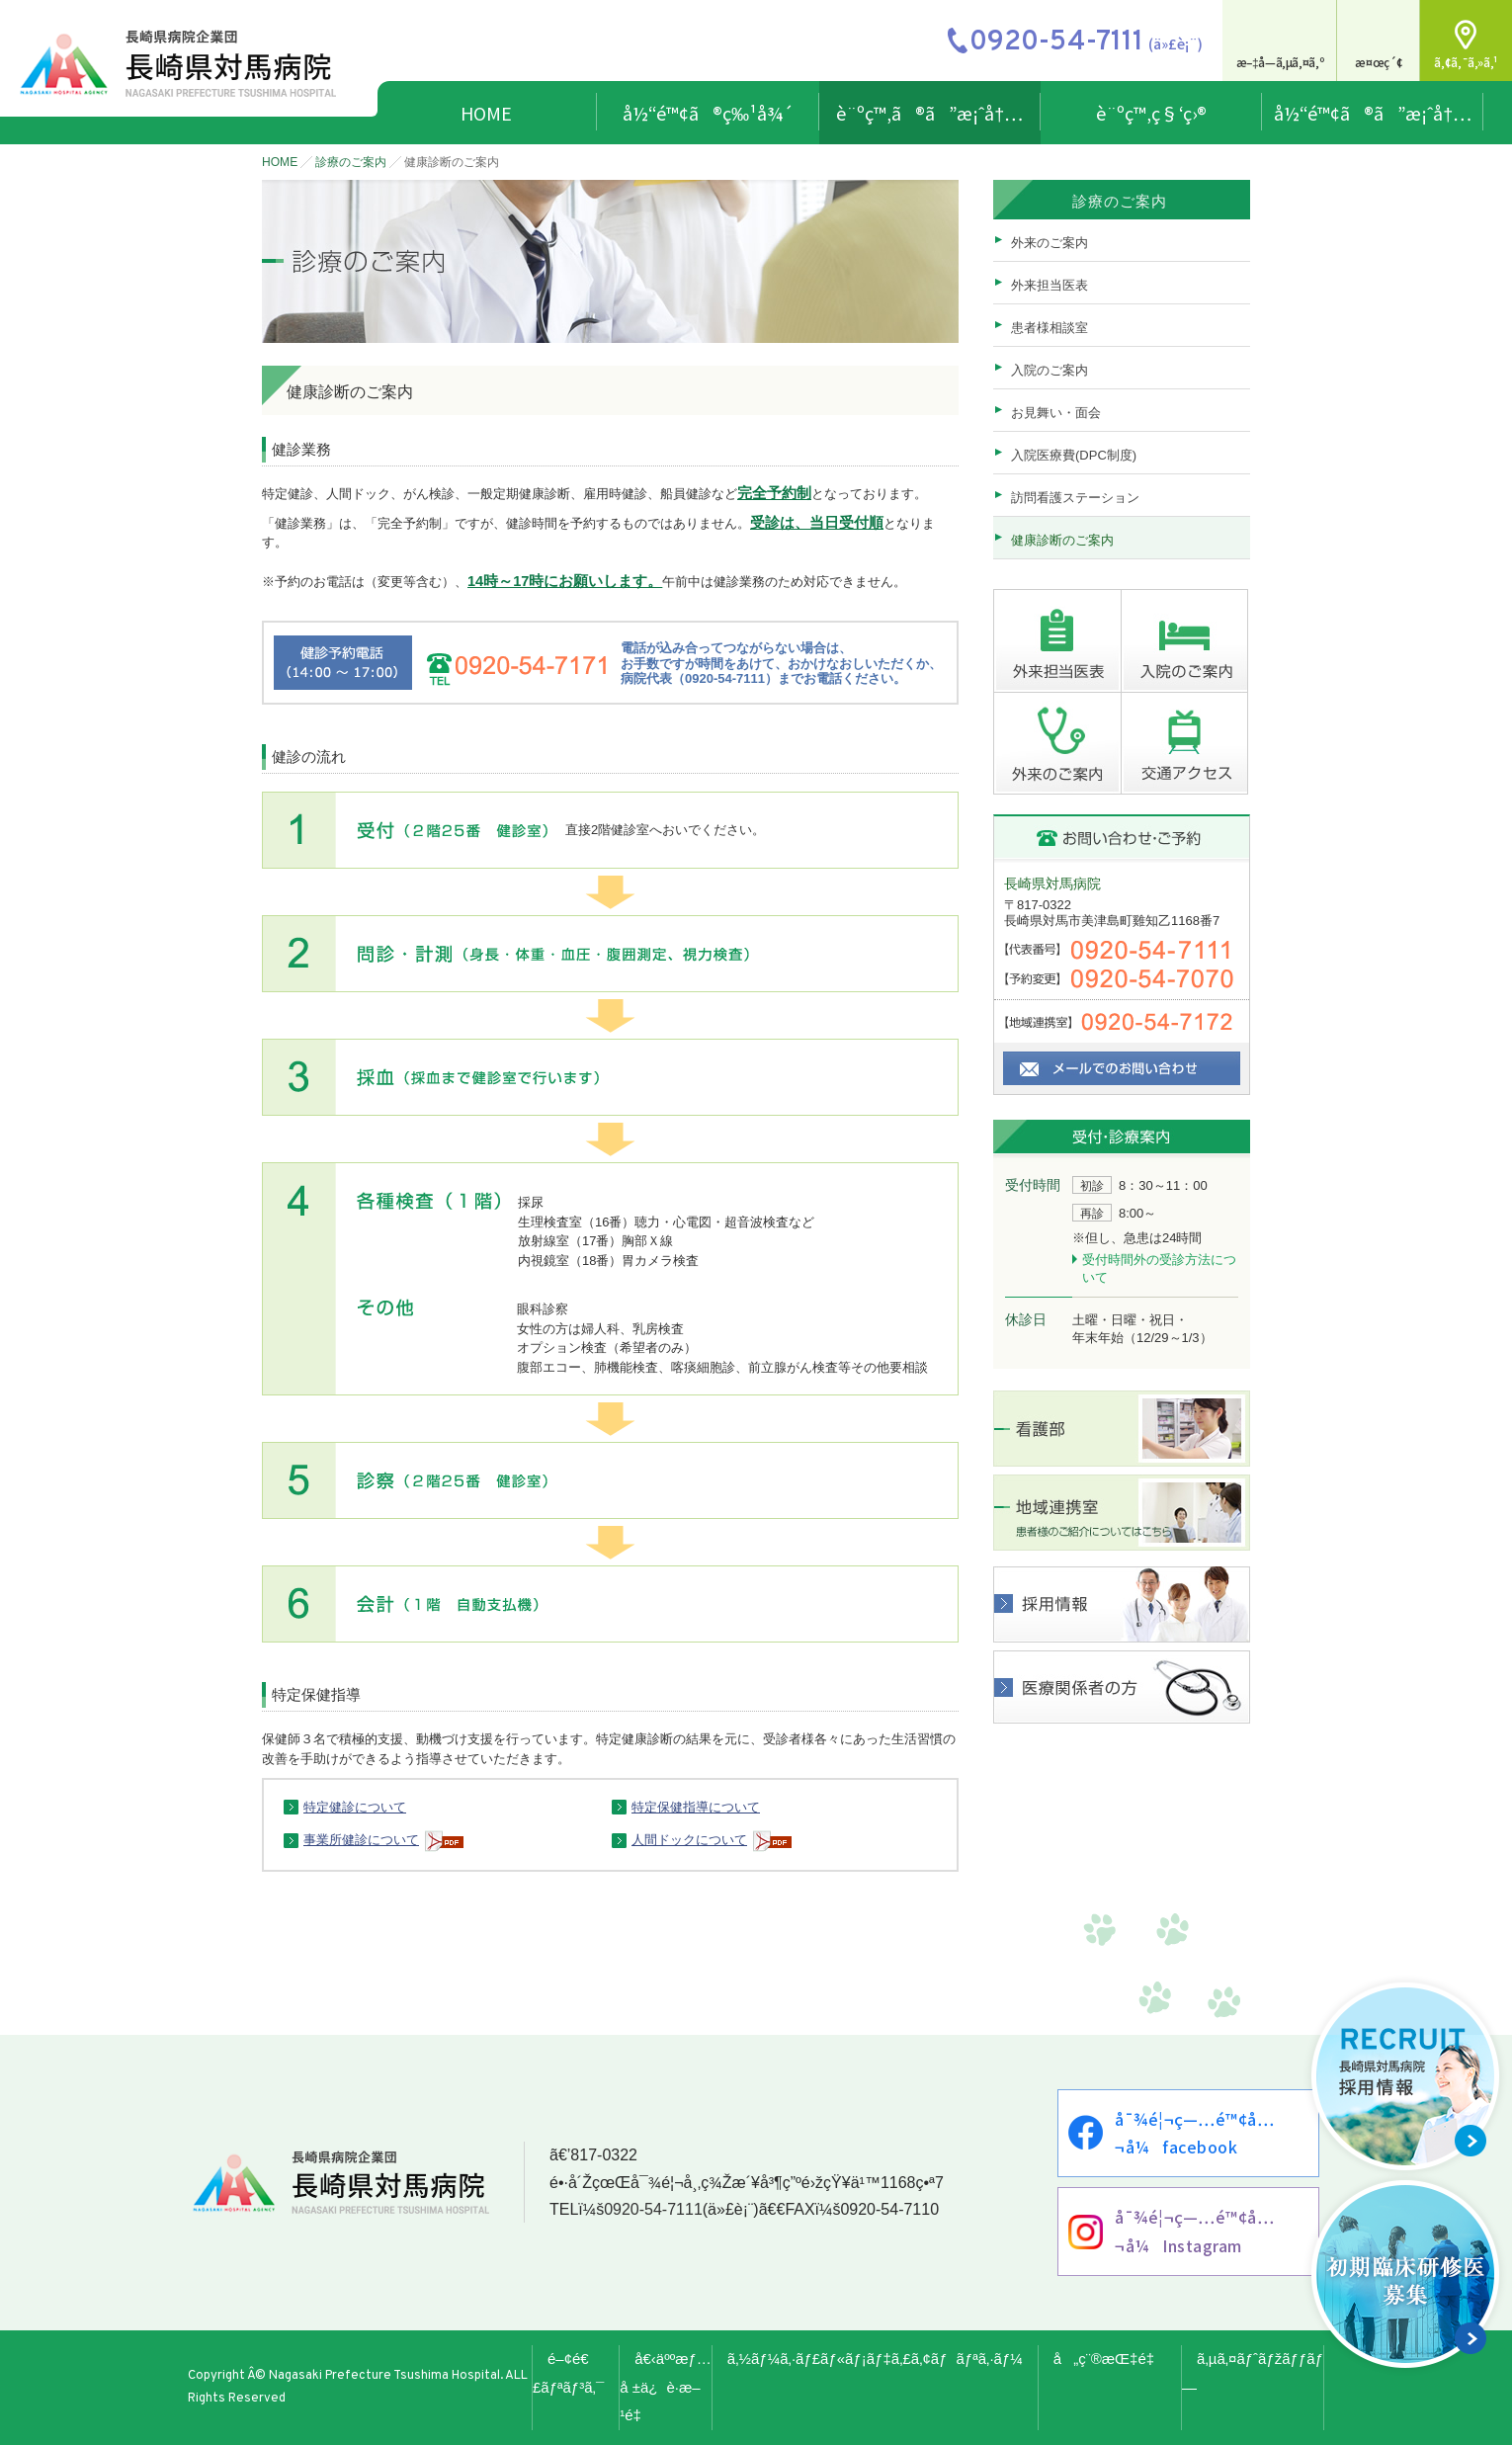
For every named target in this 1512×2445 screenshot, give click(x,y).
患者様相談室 (1049, 327)
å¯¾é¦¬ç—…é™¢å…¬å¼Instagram (1194, 2231)
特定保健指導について (695, 1807)
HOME (486, 113)
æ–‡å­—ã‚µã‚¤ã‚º (1280, 61)
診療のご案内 (350, 162)
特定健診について (354, 1807)
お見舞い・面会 (1056, 412)
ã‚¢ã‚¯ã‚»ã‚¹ (1466, 61)
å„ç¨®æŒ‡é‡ (1109, 2358)
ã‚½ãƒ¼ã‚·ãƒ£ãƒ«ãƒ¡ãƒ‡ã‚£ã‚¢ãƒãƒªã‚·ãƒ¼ (875, 2358)
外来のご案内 (1049, 242)
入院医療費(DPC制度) (1073, 455)
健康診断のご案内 (1062, 540)
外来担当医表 (1049, 285)
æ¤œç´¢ (1378, 61)
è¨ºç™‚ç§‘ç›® (1151, 113)
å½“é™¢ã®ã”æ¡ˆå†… (1372, 113)
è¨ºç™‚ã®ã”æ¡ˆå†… (929, 113)
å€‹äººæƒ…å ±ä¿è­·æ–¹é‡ (666, 2387)
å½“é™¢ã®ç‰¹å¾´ (708, 113)
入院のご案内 (1049, 370)
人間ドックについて (689, 1839)
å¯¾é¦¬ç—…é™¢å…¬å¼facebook (1194, 2133)
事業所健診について (361, 1839)
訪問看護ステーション (1075, 497)
